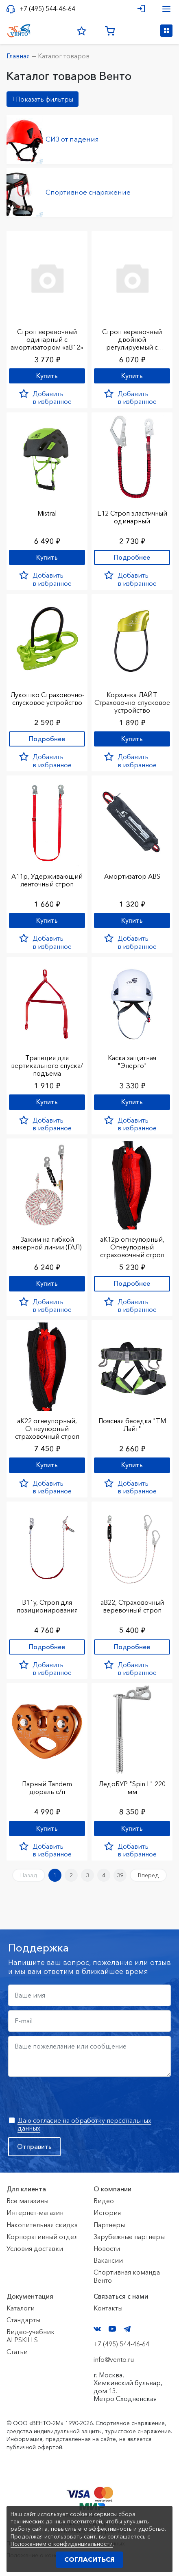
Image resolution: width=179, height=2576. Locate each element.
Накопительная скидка (42, 2225)
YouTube (112, 2329)
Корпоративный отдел (42, 2237)
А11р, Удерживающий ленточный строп (47, 880)
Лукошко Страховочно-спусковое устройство (47, 699)
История (107, 2212)
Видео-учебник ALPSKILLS (31, 2335)
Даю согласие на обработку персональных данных (84, 2124)
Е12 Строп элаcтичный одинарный (132, 517)
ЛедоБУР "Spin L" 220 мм (132, 1788)
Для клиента (26, 2189)
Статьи (17, 2352)
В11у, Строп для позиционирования (47, 1606)
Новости (107, 2248)
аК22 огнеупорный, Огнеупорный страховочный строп (47, 1428)
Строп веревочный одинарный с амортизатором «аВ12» (47, 339)
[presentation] (70, 2097)
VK (97, 2329)
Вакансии (108, 2260)
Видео (104, 2201)
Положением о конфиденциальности (62, 2543)
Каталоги (21, 2308)
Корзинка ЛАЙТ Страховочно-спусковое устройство (132, 702)
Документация (30, 2296)
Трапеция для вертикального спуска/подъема (47, 1065)
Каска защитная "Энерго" (132, 1062)
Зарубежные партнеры (129, 2237)
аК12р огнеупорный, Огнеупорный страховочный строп (132, 1247)
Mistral (47, 513)
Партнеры (109, 2225)
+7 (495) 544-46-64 (47, 9)
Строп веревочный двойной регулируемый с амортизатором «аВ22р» (132, 347)
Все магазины (27, 2201)
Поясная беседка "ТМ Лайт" (132, 1425)
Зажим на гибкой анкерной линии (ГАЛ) (47, 1243)
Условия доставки (35, 2248)
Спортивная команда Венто (127, 2276)
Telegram (127, 2329)
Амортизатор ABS (132, 876)
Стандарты (23, 2320)
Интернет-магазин (35, 2212)
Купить (47, 376)
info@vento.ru (114, 2359)
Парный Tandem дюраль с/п (47, 1788)
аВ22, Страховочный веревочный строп (132, 1606)
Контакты (108, 2308)
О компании (112, 2189)
